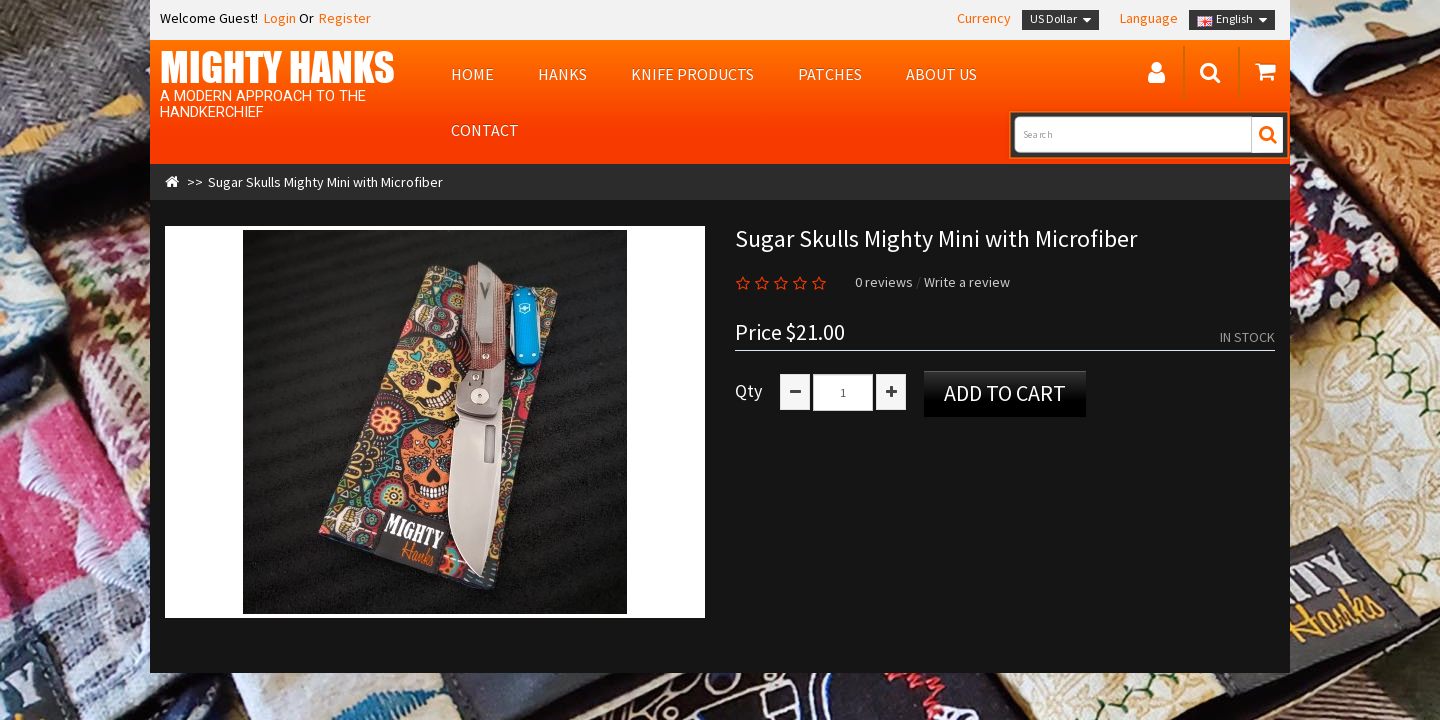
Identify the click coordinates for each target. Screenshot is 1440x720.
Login (278, 18)
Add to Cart (1005, 393)
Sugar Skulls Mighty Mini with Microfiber (325, 182)
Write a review (967, 282)
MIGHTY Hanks (277, 67)
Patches (830, 74)
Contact (485, 130)
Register (345, 18)
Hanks (562, 74)
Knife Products (692, 74)
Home (472, 74)
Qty (748, 391)
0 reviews (884, 282)
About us (941, 74)
